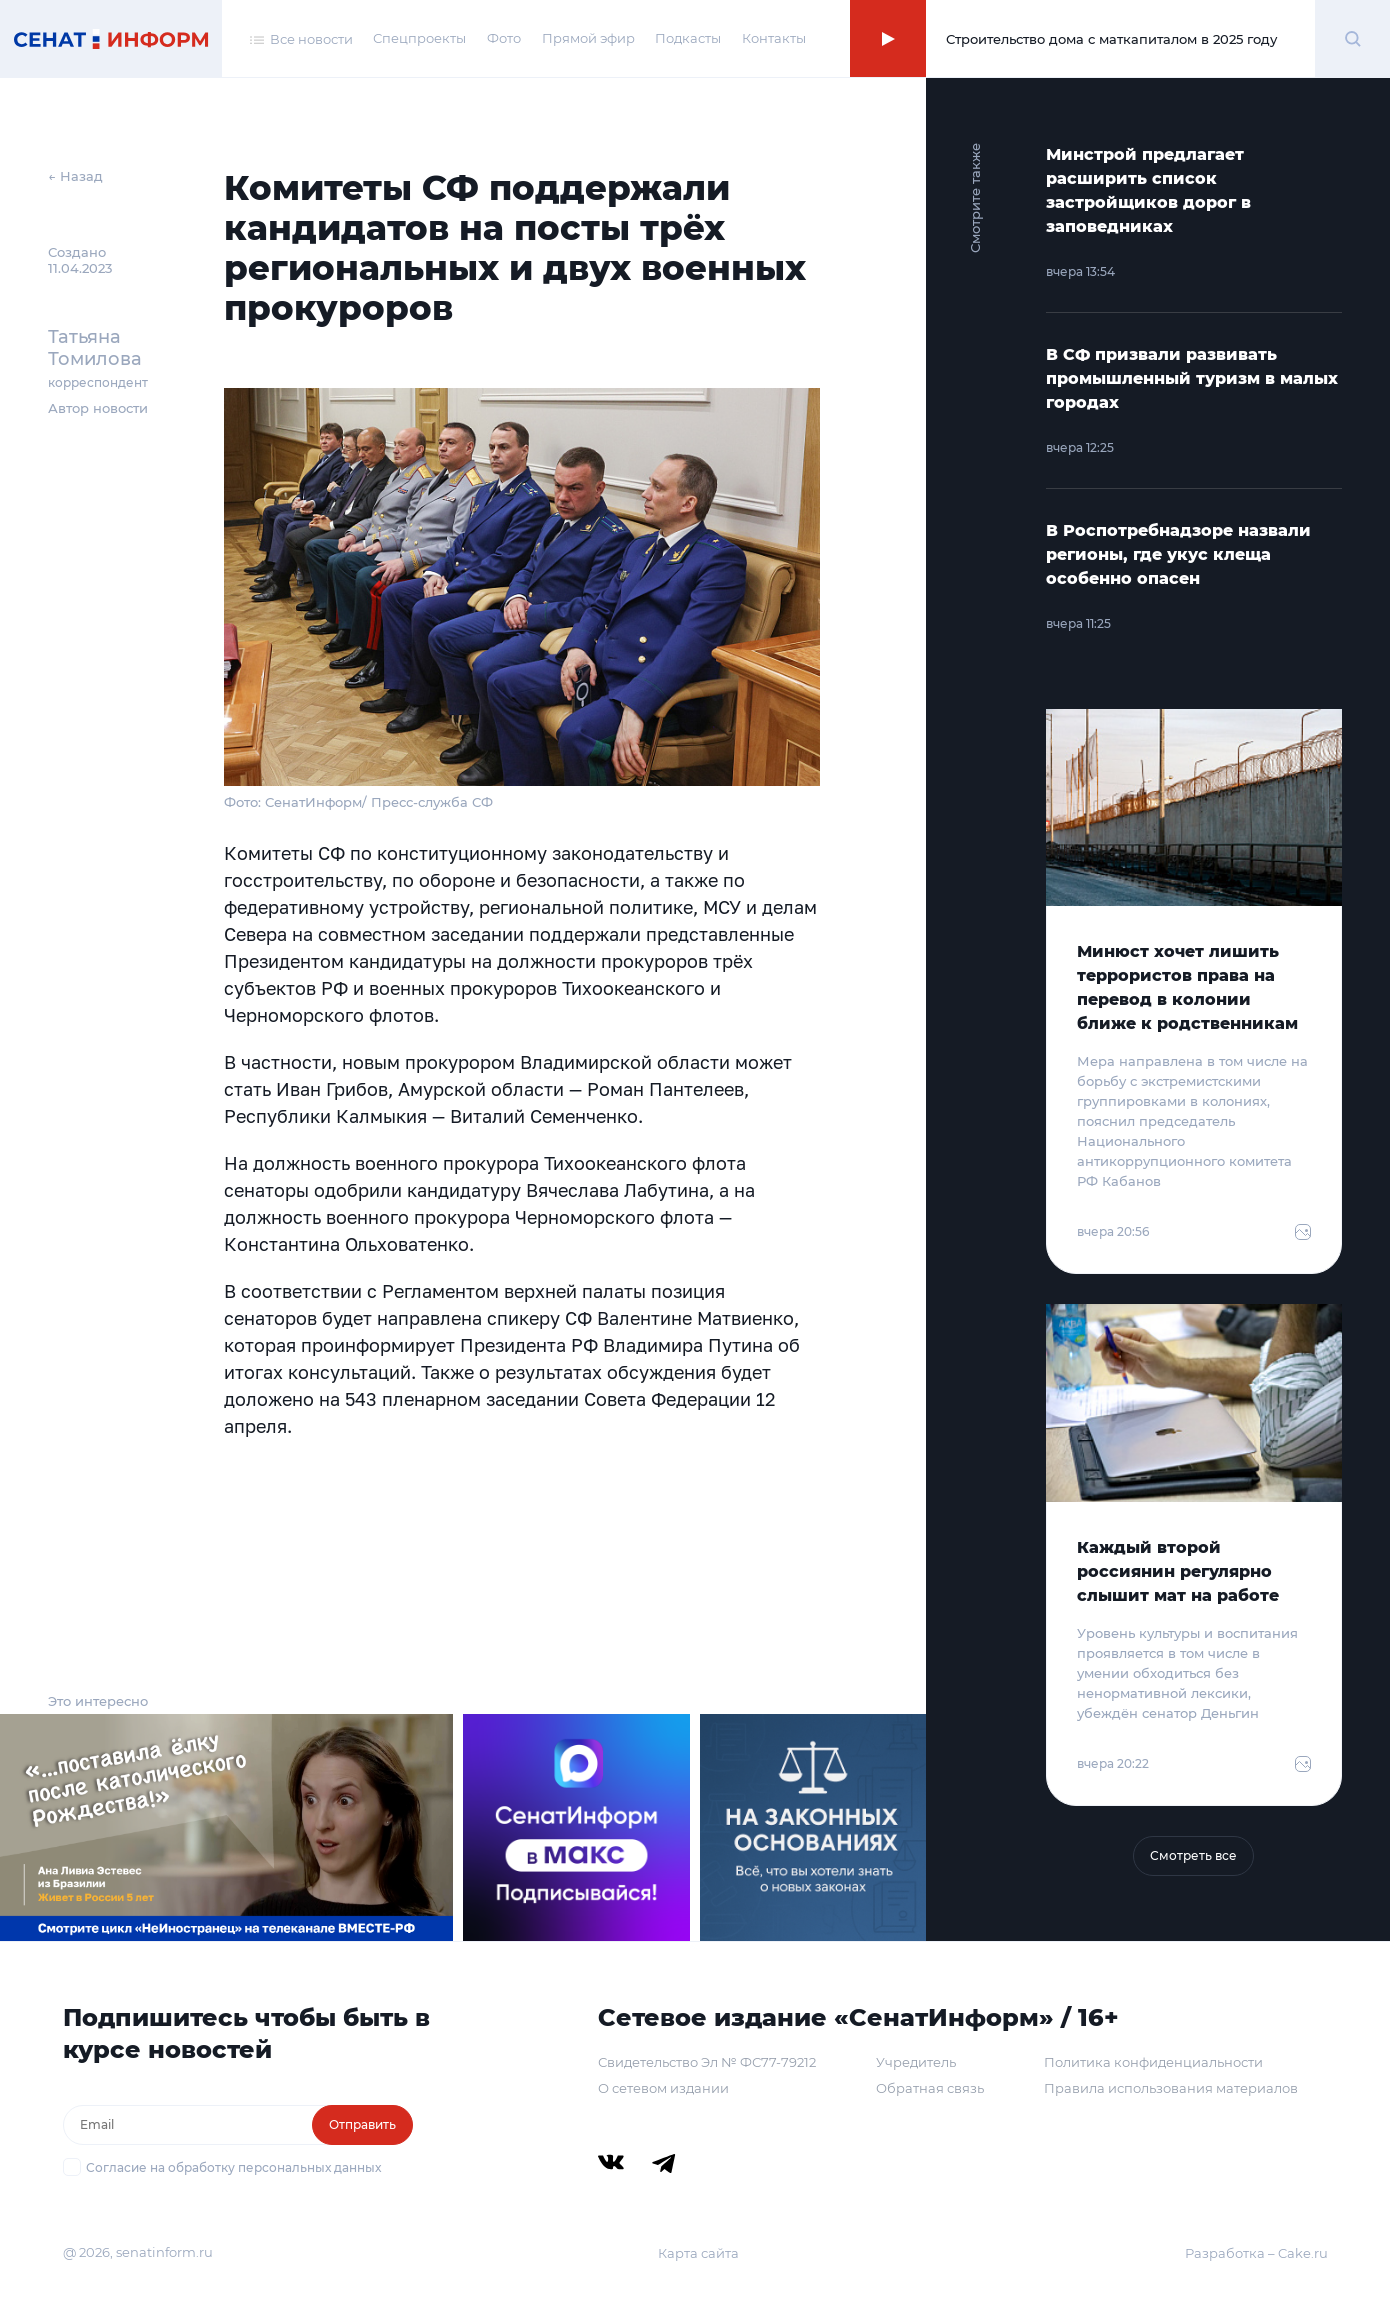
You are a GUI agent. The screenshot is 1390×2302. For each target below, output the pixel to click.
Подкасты (688, 38)
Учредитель (916, 2062)
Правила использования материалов (1171, 2088)
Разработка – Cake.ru (1256, 2253)
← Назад (75, 176)
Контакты (774, 38)
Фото (504, 38)
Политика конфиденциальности (1153, 2062)
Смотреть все (1193, 1855)
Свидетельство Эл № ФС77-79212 (707, 2062)
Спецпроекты (419, 38)
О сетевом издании (663, 2088)
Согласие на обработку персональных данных (233, 2167)
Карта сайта (698, 2253)
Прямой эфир (588, 38)
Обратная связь (930, 2088)
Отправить (362, 2124)
